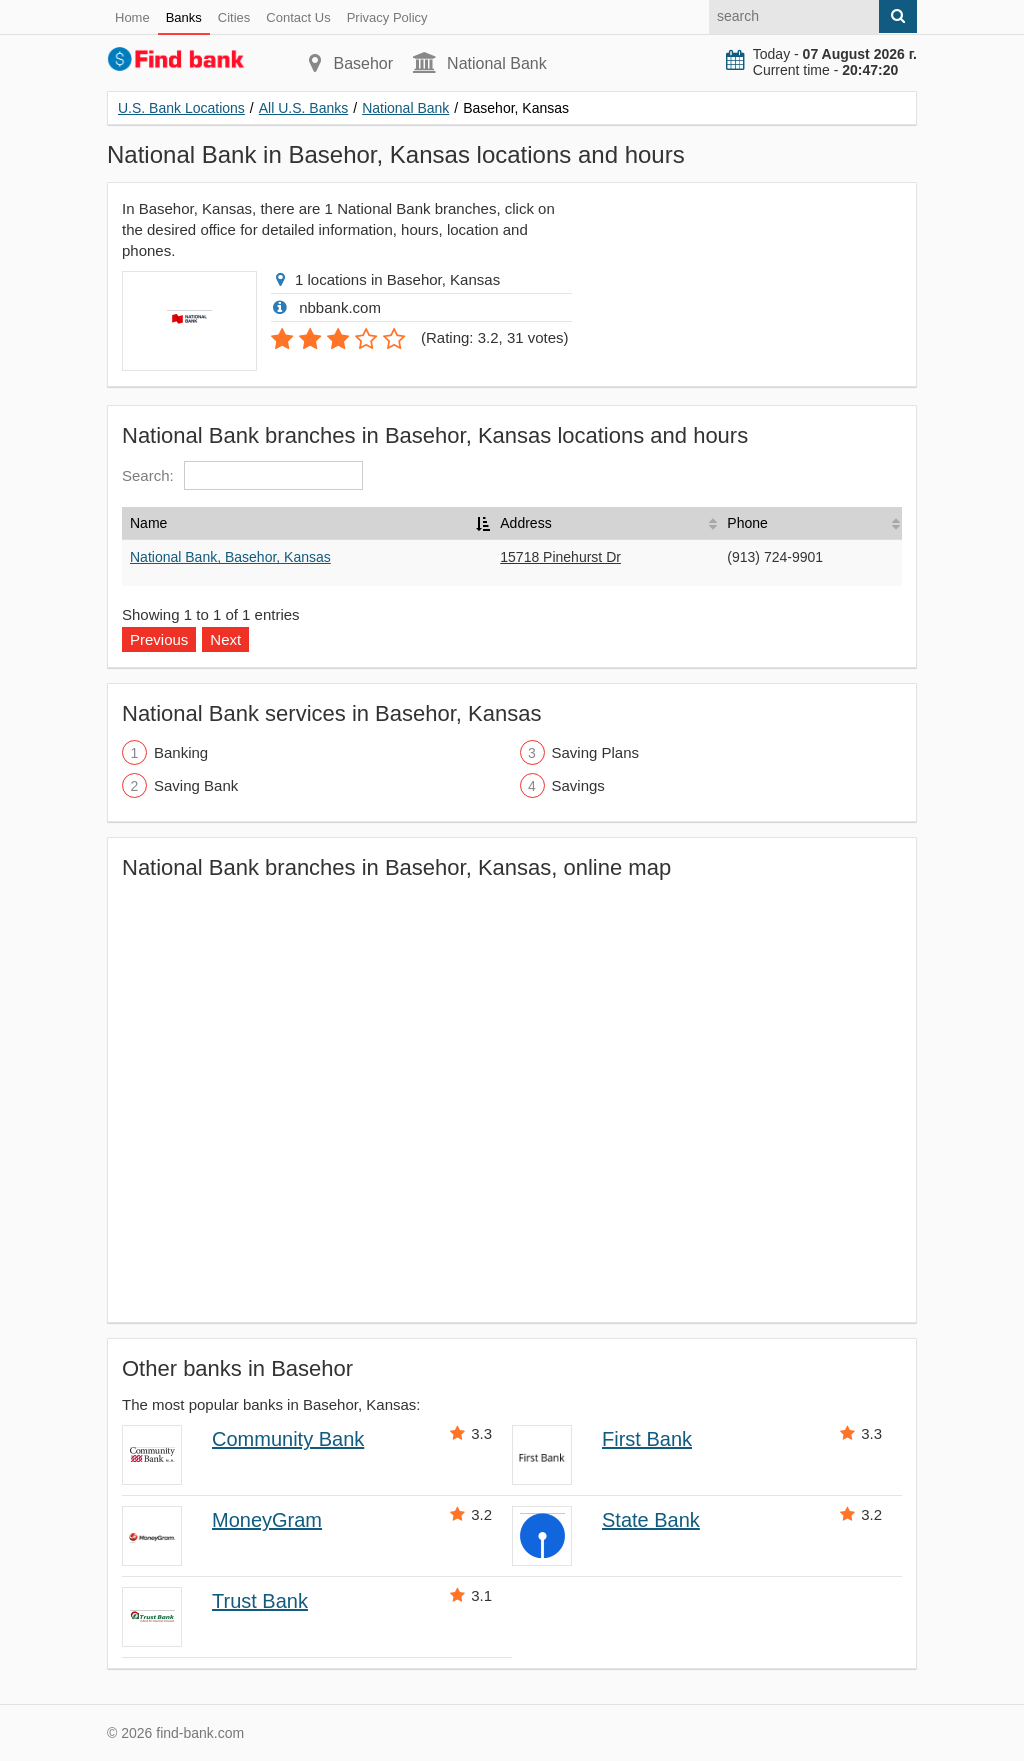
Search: (242, 475)
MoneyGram (267, 1520)
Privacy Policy (387, 17)
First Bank (647, 1439)
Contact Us (298, 17)
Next (225, 639)
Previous (159, 639)
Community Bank (288, 1439)
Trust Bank (260, 1601)
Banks (184, 17)
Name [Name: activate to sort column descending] (148, 523)
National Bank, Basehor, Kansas (230, 557)
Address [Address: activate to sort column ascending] (525, 523)
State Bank (651, 1520)
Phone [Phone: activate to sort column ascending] (747, 523)
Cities (234, 17)
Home (132, 17)
